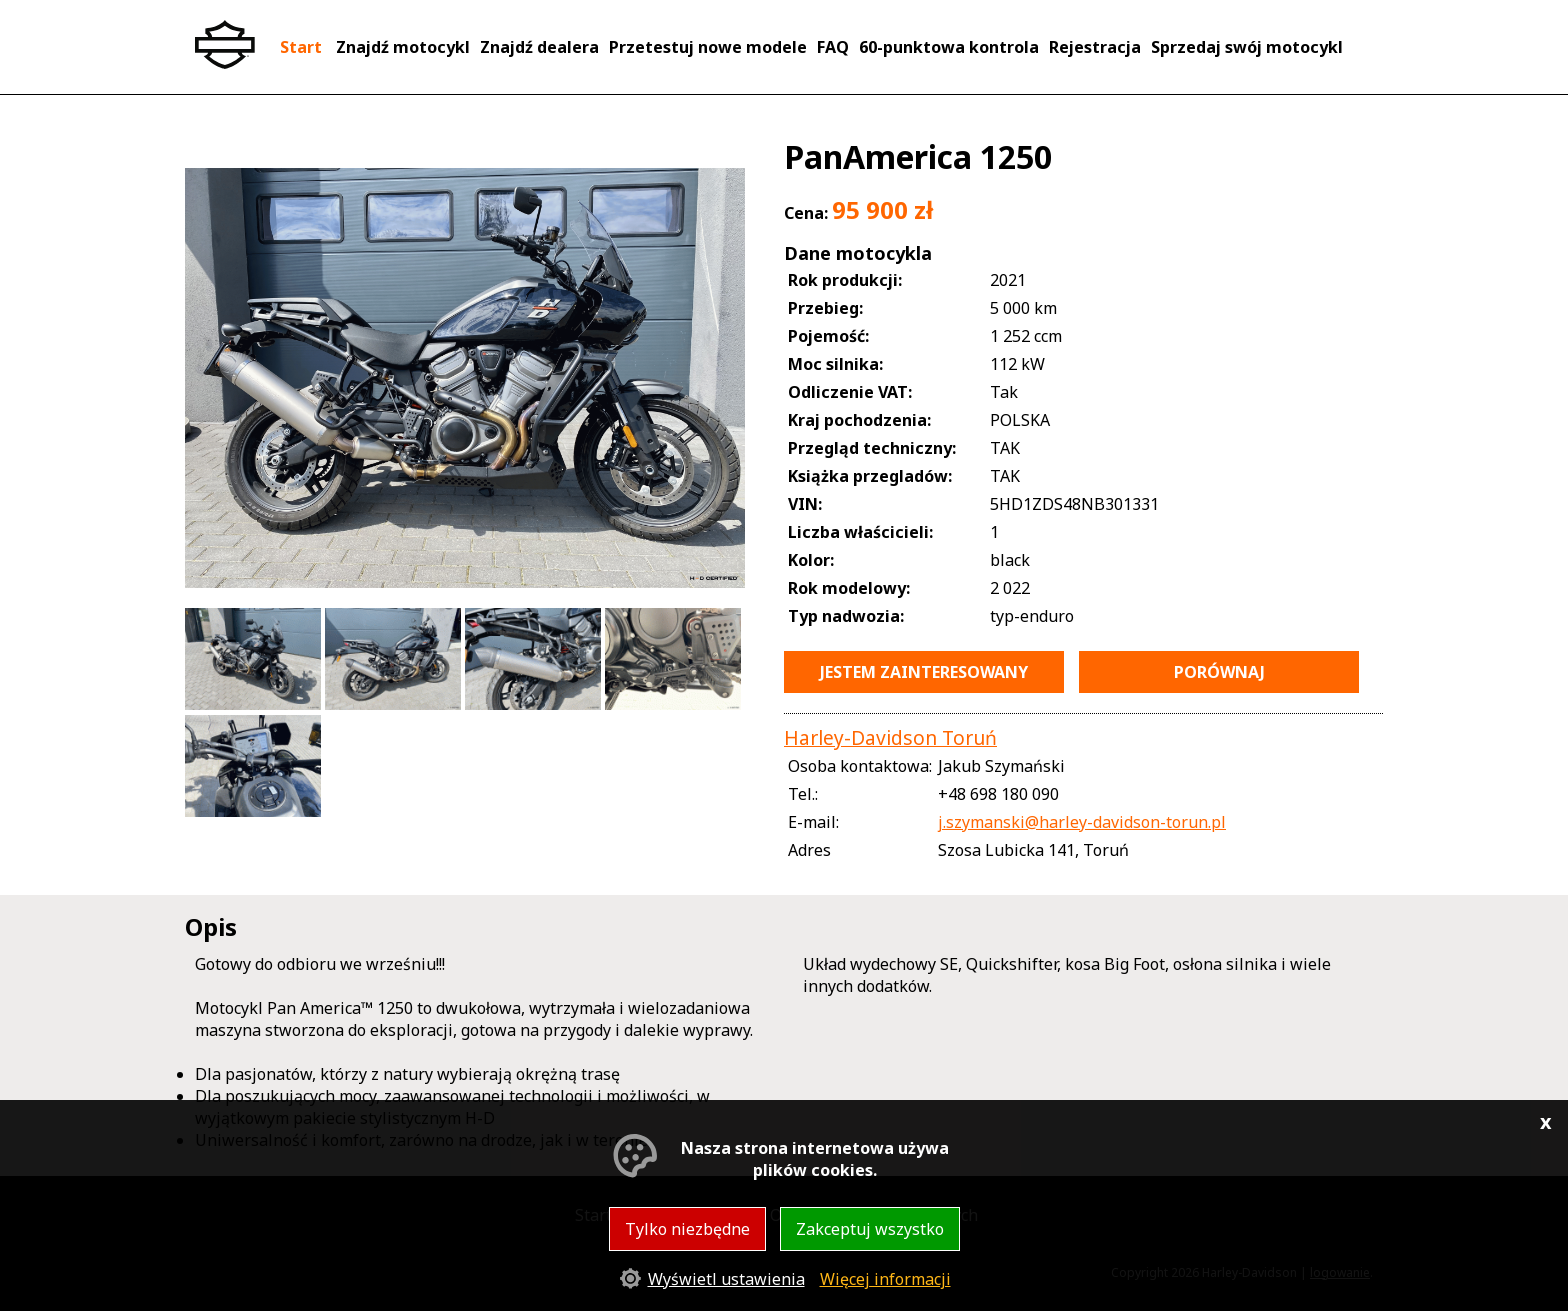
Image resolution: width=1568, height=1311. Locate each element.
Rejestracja (1095, 47)
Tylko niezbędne (687, 1229)
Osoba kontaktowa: (860, 766)
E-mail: (813, 822)
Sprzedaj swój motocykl (1247, 47)
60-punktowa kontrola (949, 47)
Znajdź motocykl (403, 47)
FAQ (833, 47)
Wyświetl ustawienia (726, 1279)
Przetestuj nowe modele (708, 47)
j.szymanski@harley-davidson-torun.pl (1082, 822)
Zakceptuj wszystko (870, 1229)
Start (301, 47)
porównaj (1219, 672)
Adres (809, 850)
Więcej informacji (885, 1279)
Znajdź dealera (539, 47)
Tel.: (803, 794)
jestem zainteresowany (924, 672)
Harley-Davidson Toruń (890, 737)
